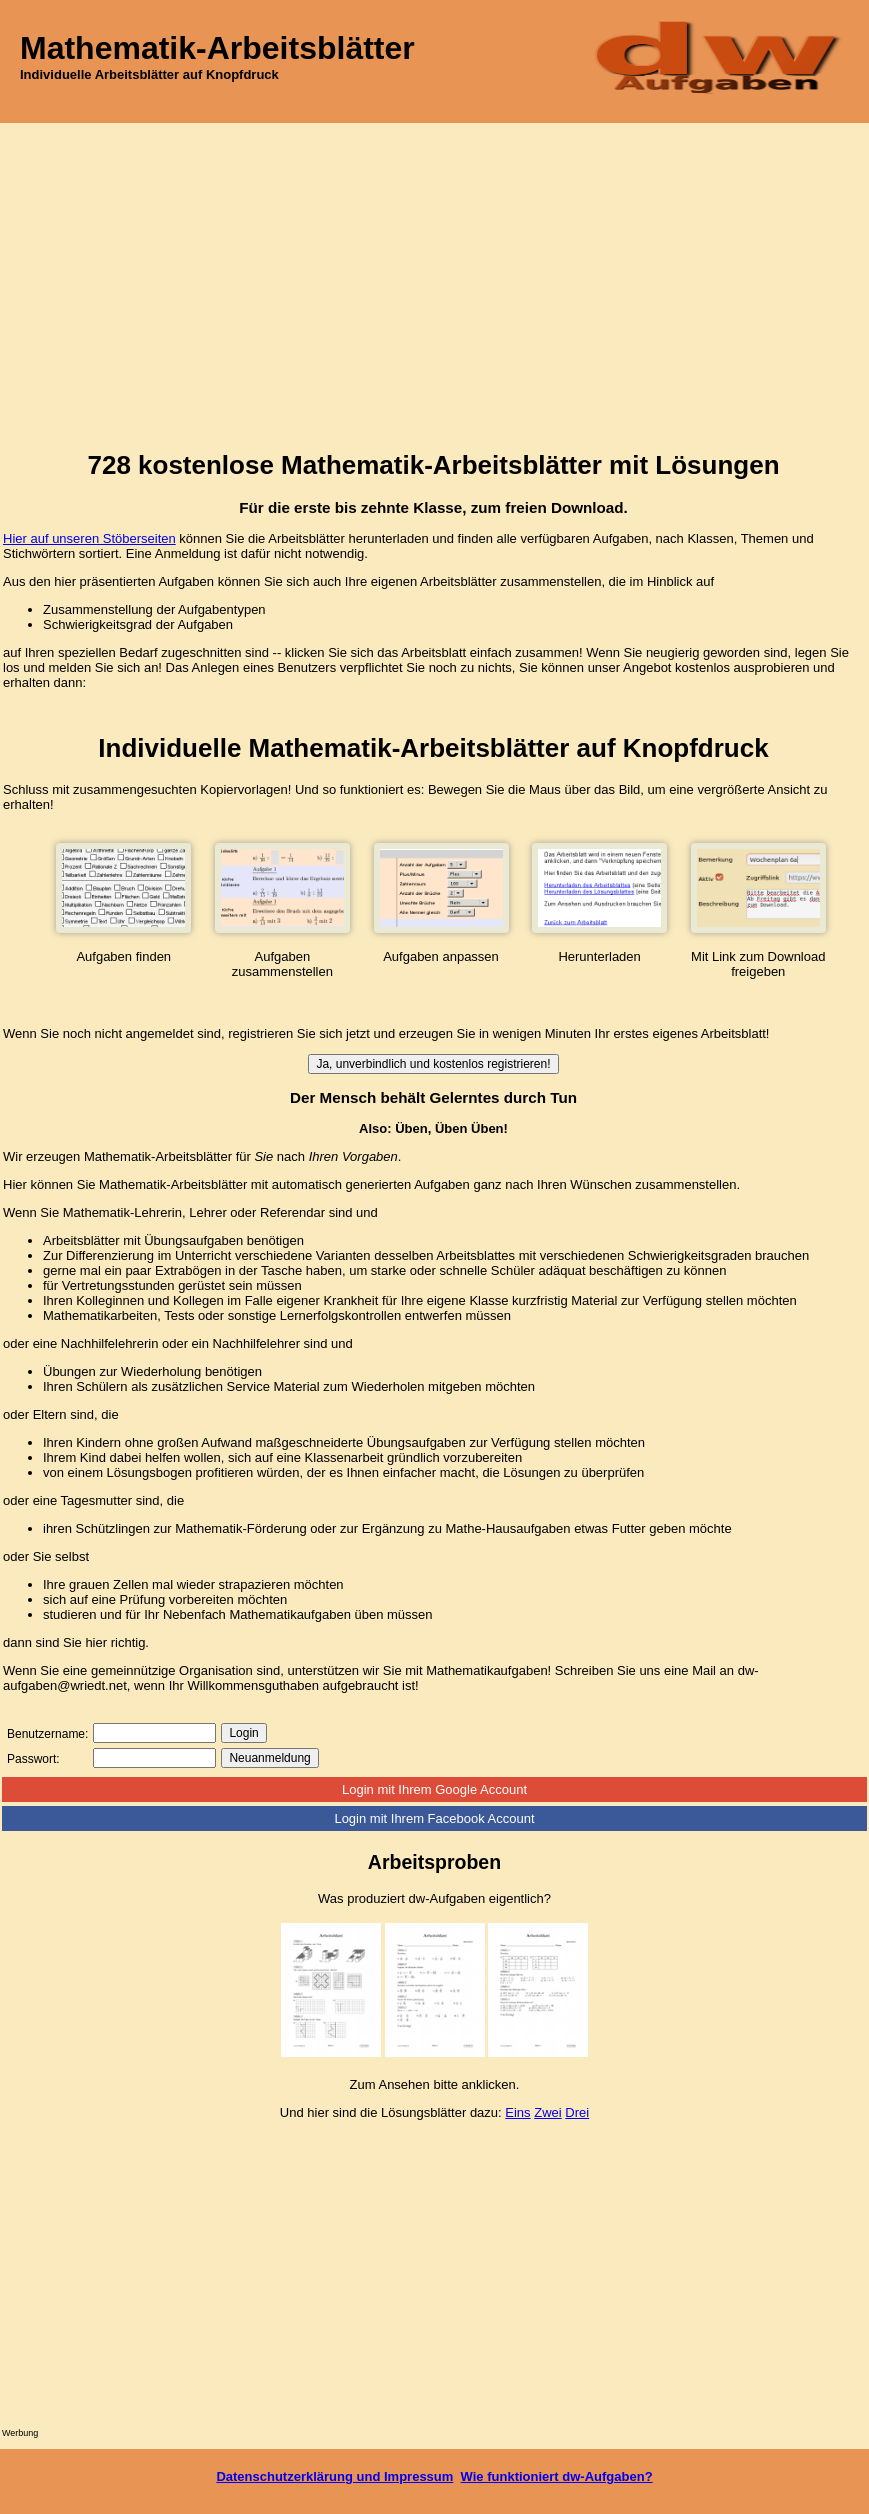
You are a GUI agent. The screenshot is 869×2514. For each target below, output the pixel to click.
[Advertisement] (434, 273)
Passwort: (33, 1759)
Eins (517, 2112)
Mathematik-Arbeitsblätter (217, 48)
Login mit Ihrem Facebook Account (434, 1818)
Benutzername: (47, 1734)
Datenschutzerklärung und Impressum (334, 2476)
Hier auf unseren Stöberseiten (89, 538)
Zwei (547, 2112)
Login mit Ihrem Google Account (434, 1789)
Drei (577, 2112)
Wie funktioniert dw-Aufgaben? (557, 2476)
